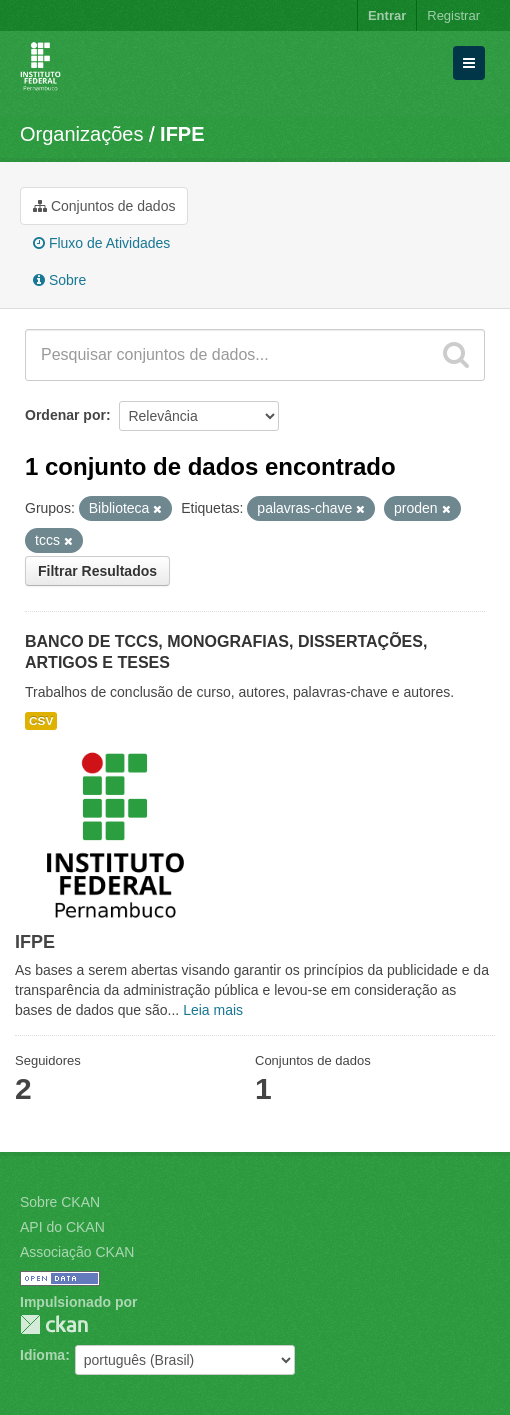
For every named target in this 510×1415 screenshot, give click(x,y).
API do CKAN (62, 1227)
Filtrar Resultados (97, 571)
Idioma (42, 1355)
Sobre (59, 280)
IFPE (182, 134)
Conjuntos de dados (104, 206)
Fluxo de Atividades (101, 243)
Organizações (81, 134)
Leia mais (213, 1010)
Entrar (387, 15)
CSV (41, 721)
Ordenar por (65, 415)
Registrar (453, 15)
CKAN (54, 1324)
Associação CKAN (77, 1252)
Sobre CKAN (60, 1202)
